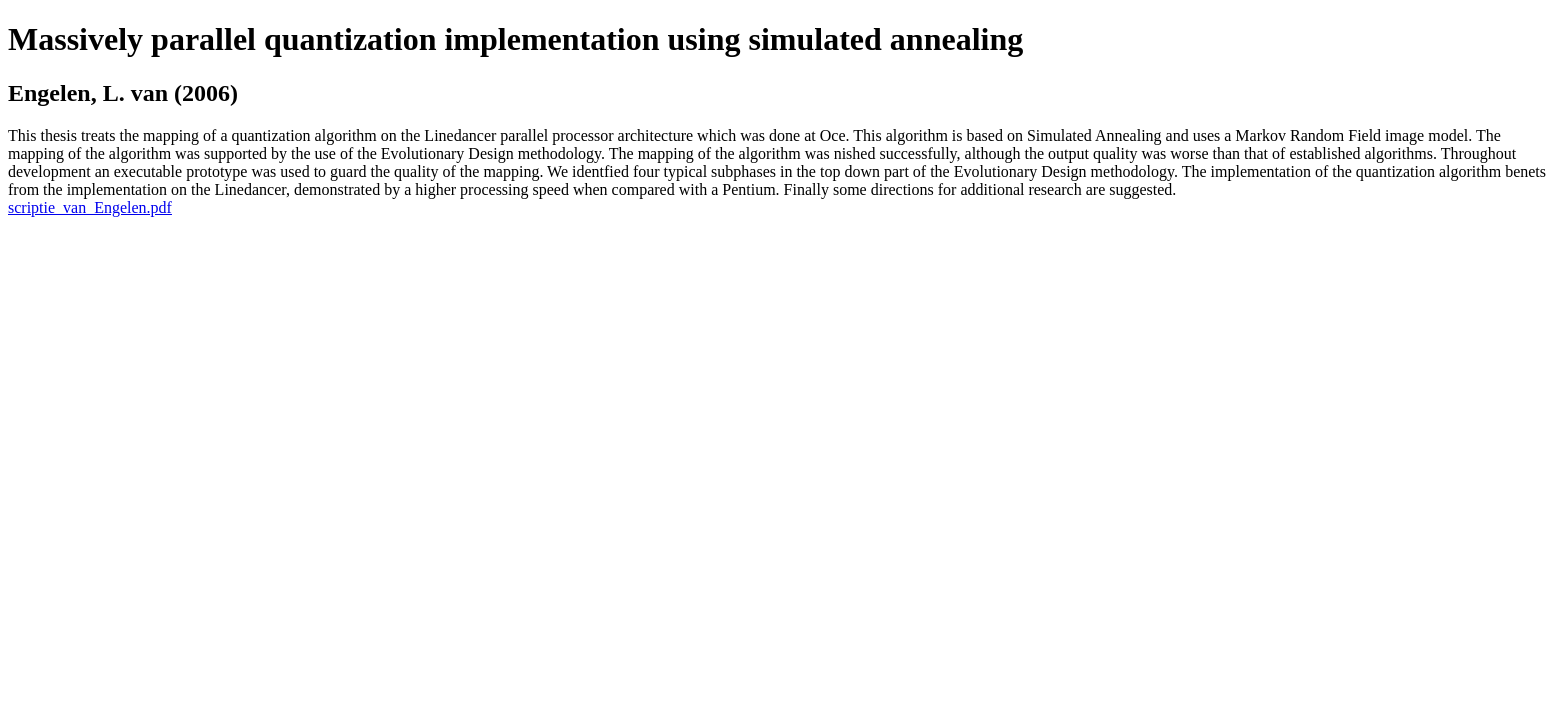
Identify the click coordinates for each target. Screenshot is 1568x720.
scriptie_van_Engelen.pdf (90, 207)
